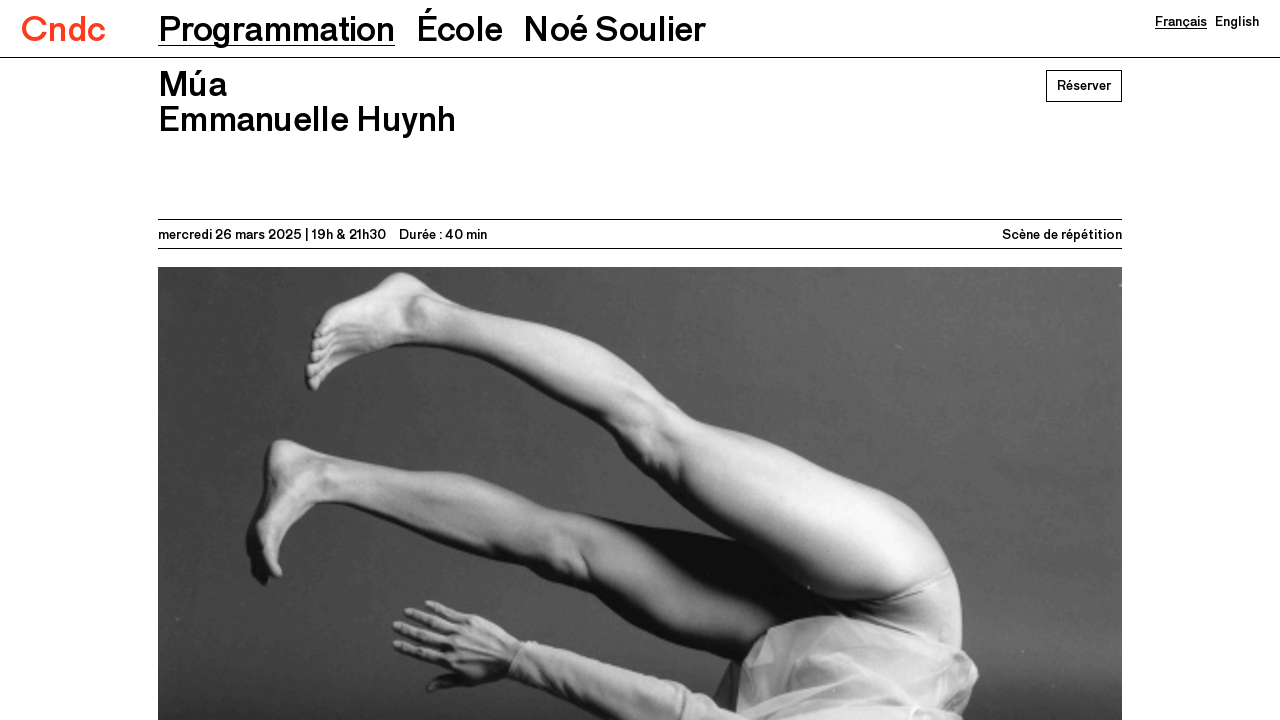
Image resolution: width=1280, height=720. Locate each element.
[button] (276, 28)
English (1237, 21)
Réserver (1084, 85)
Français (1181, 21)
